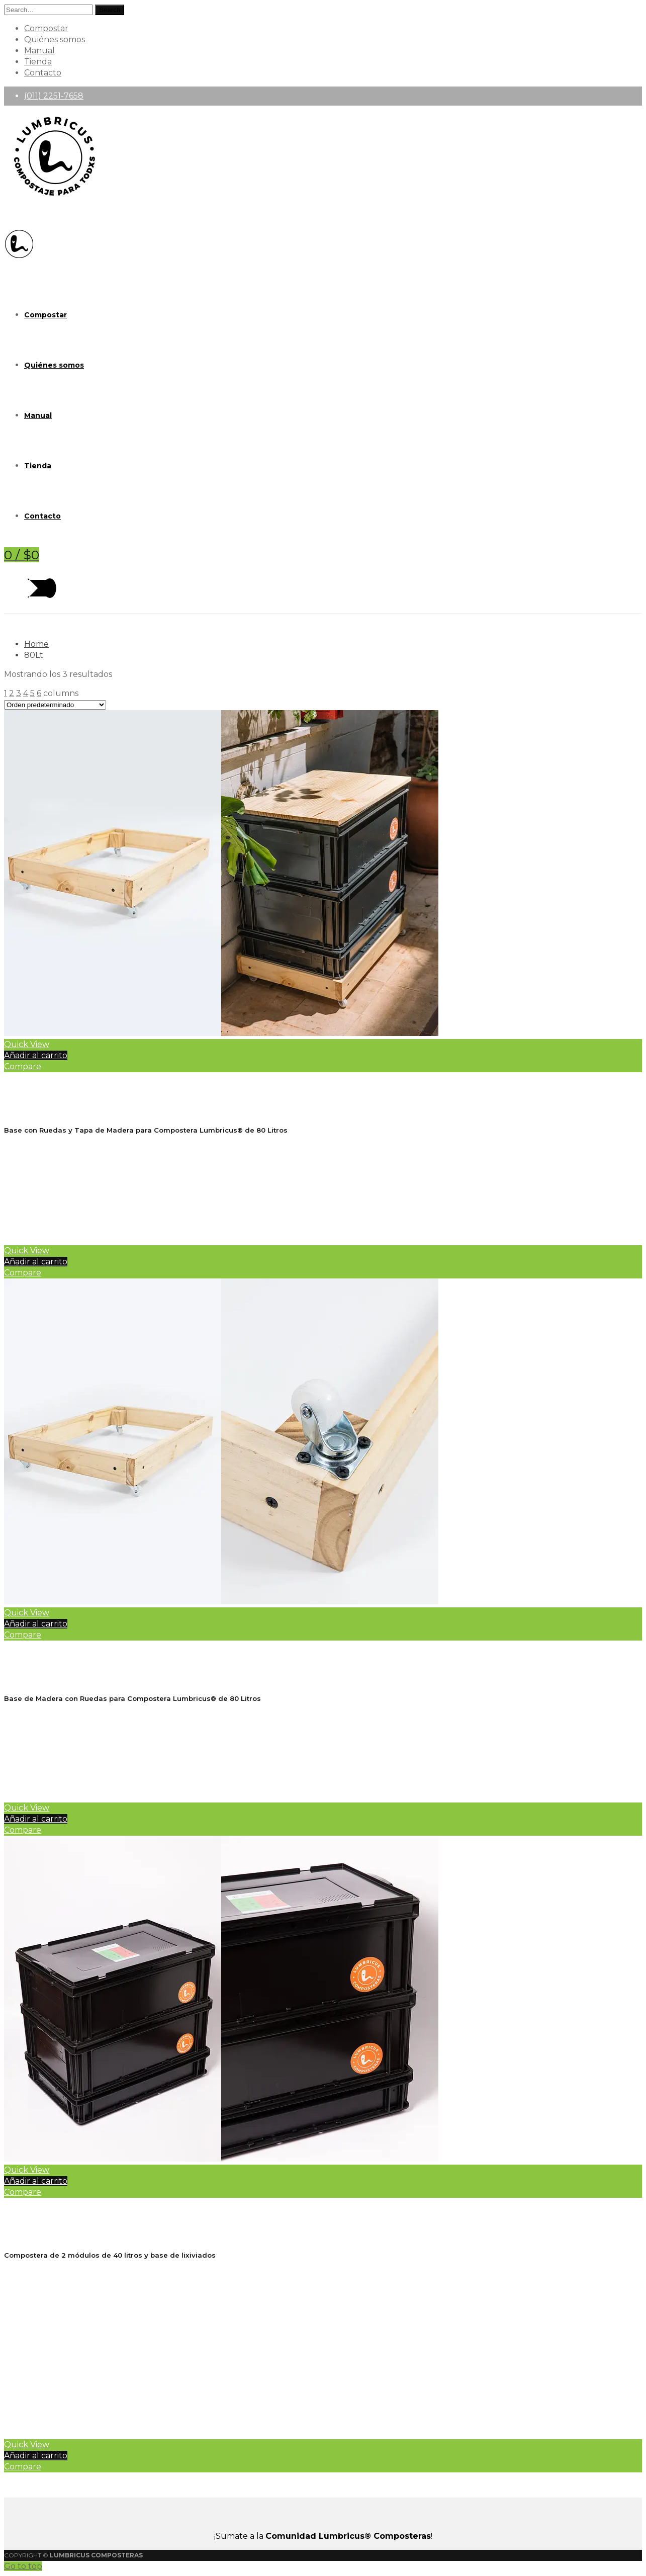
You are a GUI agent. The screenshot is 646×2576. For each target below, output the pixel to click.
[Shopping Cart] (21, 554)
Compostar (46, 28)
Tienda (38, 61)
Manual (39, 50)
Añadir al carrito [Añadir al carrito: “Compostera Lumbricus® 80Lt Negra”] (35, 2181)
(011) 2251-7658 (53, 96)
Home (36, 644)
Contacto (42, 72)
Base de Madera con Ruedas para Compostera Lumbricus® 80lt (159, 1655)
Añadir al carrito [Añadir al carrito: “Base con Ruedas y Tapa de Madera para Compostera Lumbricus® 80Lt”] (35, 1055)
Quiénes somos (54, 39)
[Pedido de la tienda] (55, 705)
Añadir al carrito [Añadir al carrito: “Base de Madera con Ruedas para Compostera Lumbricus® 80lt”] (35, 1623)
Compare (22, 1066)
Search (109, 10)
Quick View (26, 1044)
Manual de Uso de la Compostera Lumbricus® (152, 2406)
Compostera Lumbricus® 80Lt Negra (95, 2212)
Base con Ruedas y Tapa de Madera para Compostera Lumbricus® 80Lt (177, 1087)
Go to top (23, 2566)
